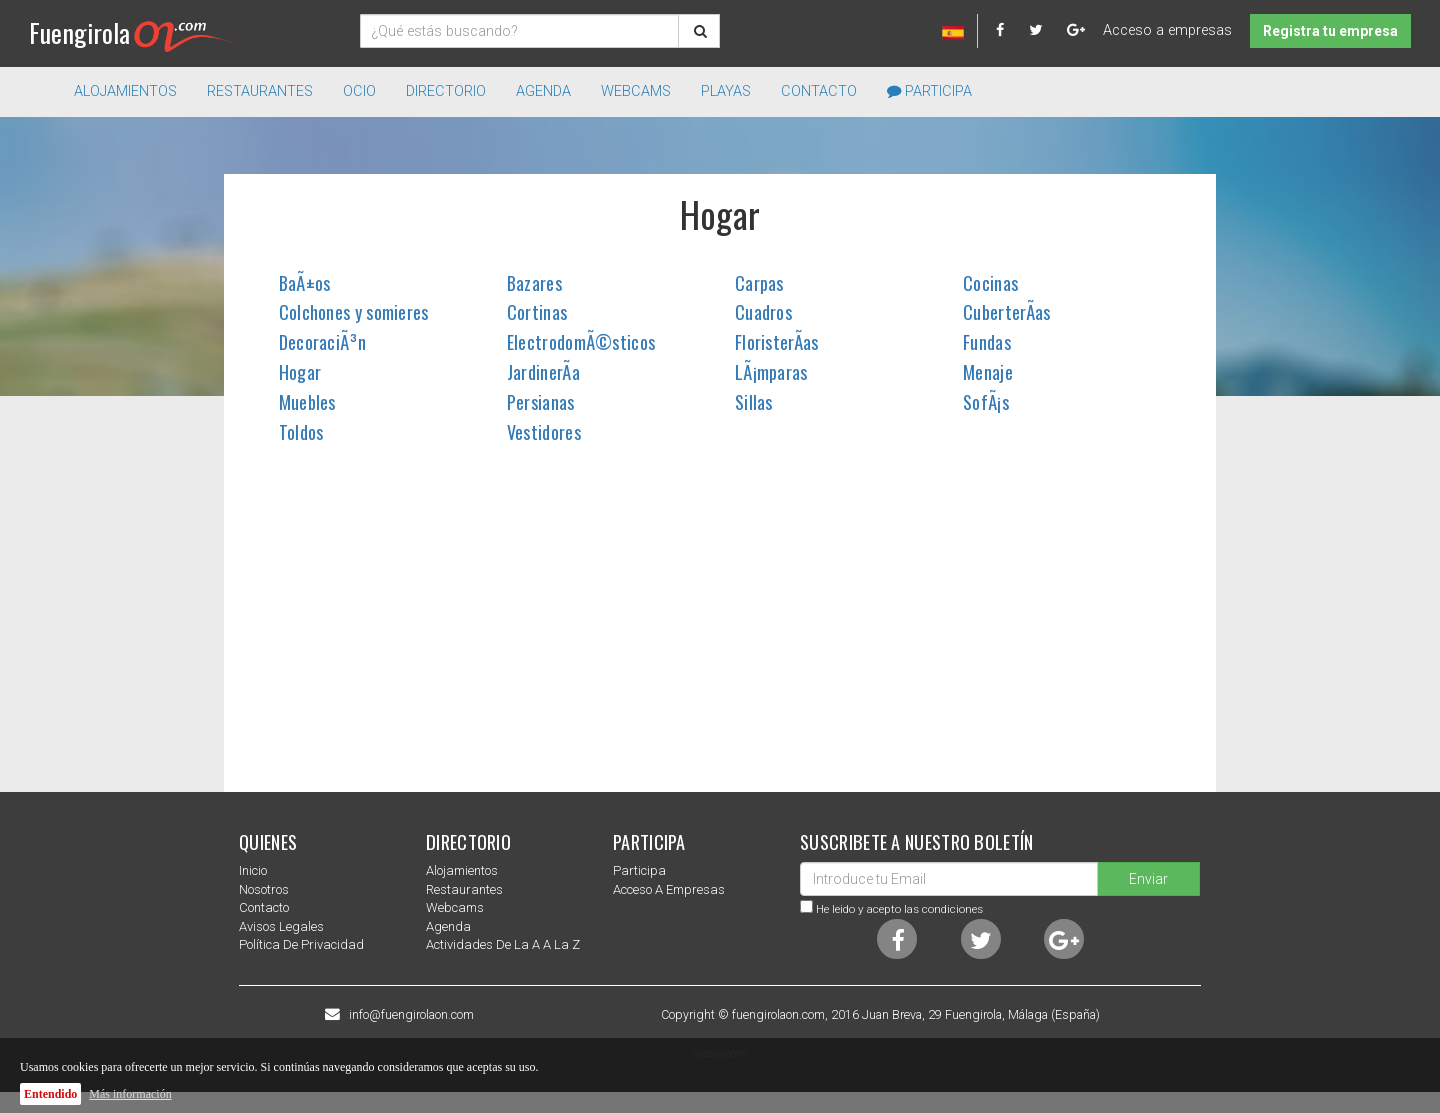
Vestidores (544, 432)
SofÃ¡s (986, 402)
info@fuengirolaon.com (411, 1015)
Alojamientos (462, 870)
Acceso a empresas (1167, 30)
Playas (726, 91)
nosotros (264, 889)
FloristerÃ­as (777, 342)
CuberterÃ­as (1006, 312)
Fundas (987, 342)
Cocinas (990, 283)
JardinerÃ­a (543, 372)
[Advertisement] (720, 632)
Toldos (301, 432)
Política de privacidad (301, 944)
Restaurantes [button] (260, 91)
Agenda (543, 91)
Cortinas (537, 312)
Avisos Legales (281, 926)
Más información (130, 1094)
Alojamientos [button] (125, 91)
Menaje (988, 372)
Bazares (534, 283)
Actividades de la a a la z (503, 944)
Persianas (541, 402)
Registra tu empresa (1330, 31)
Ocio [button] (359, 91)
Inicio (253, 870)
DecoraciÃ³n (322, 342)
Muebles (307, 402)
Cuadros (763, 312)
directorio (446, 91)
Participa (929, 91)
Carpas (759, 283)
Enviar (1148, 879)
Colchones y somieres (354, 312)
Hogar (300, 372)
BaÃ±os (305, 283)
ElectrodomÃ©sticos (581, 342)
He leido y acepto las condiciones (899, 909)
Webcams (636, 91)
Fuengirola (131, 32)
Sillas (754, 402)
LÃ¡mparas (771, 372)
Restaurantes (464, 889)
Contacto (819, 91)
